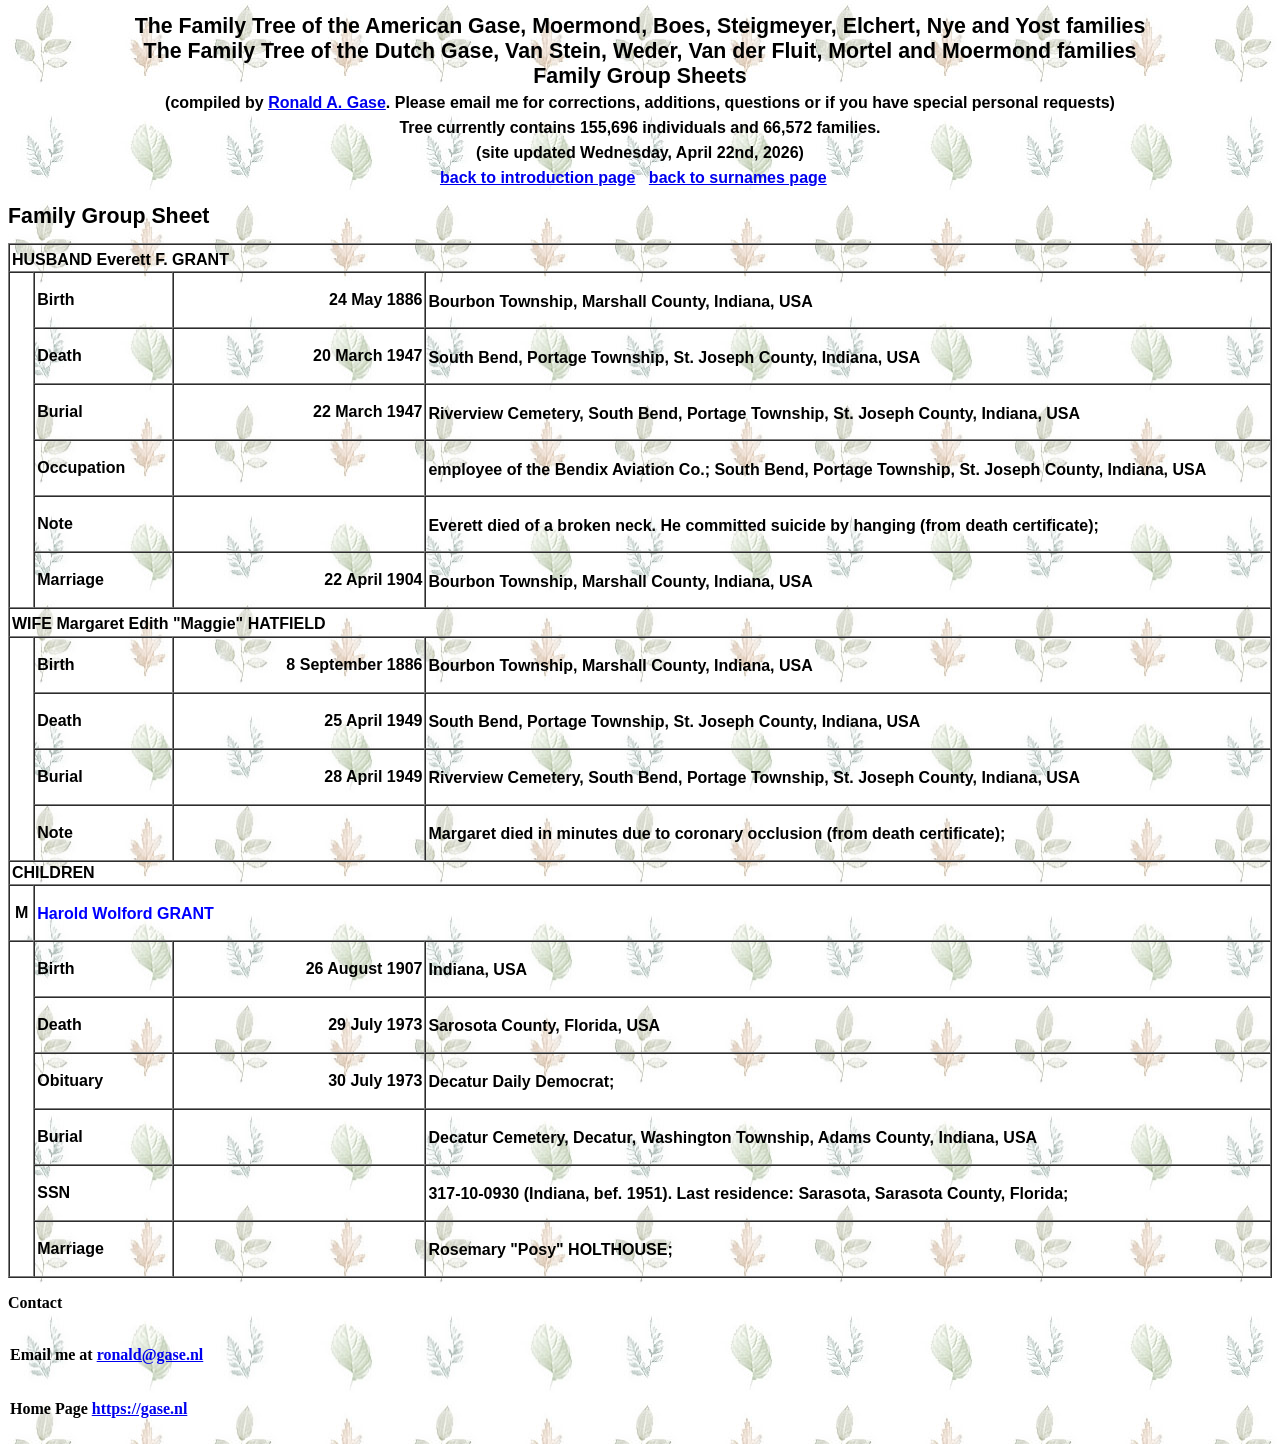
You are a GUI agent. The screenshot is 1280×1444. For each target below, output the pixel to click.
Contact (35, 1302)
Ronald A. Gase (327, 102)
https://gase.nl (140, 1408)
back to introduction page (538, 177)
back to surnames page (738, 177)
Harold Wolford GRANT (125, 914)
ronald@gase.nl (150, 1354)
